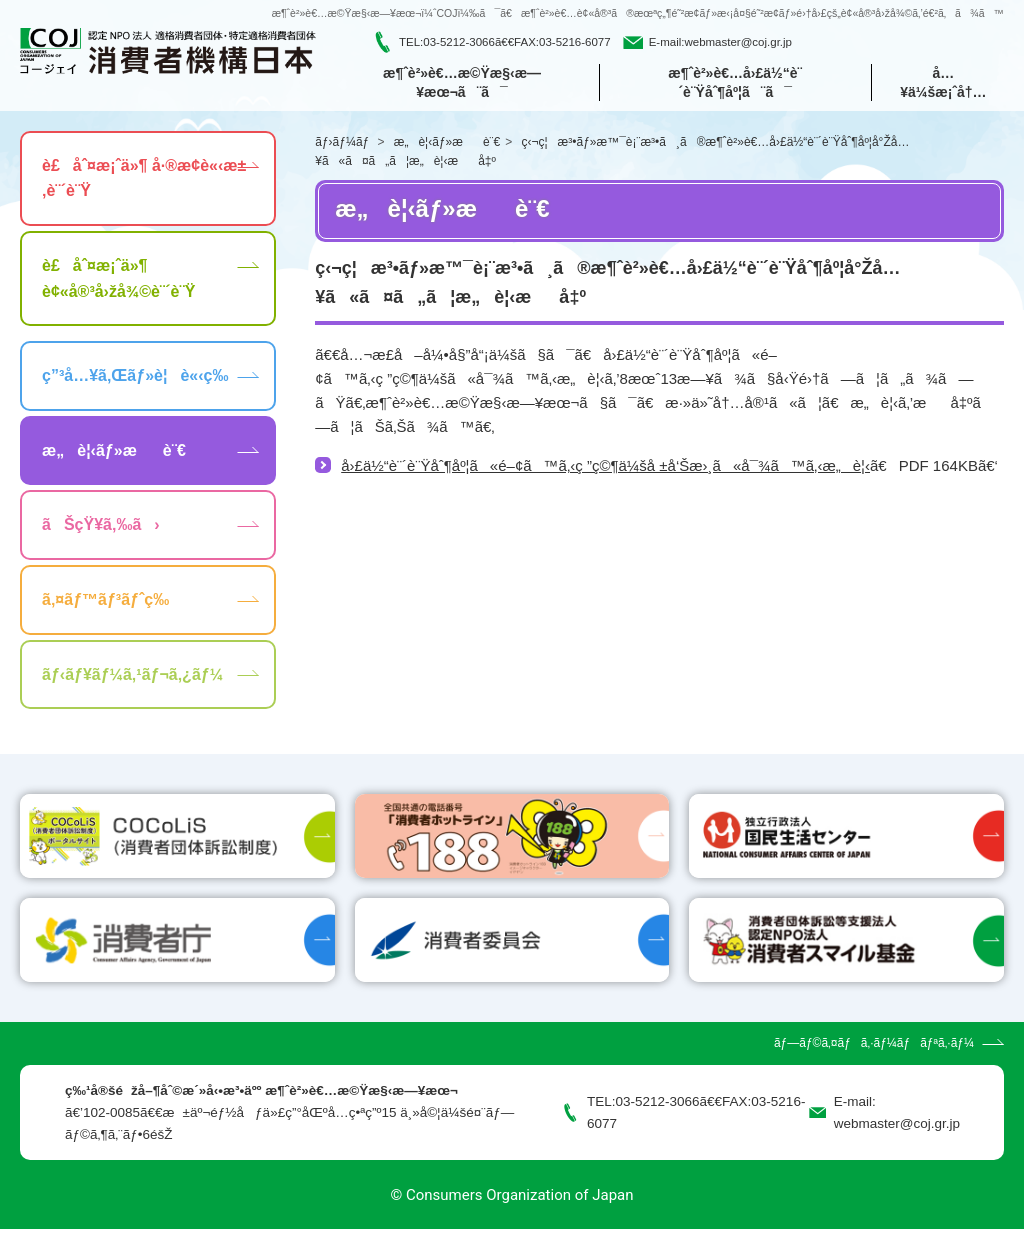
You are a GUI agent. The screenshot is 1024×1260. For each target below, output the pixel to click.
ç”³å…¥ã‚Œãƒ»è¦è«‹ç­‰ (135, 378)
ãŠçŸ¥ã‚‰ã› (101, 527)
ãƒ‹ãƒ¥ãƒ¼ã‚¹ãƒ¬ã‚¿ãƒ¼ (132, 676)
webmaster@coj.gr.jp (738, 43)
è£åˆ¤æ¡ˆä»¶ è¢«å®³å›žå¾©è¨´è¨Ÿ (118, 281)
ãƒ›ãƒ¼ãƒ (343, 144)
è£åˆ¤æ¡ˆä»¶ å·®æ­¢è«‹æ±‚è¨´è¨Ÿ (144, 180)
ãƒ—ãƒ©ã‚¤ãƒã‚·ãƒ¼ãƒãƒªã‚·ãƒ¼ (874, 1074)
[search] (895, 43)
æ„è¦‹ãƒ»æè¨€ (447, 144)
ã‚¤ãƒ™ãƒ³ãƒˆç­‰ (105, 602)
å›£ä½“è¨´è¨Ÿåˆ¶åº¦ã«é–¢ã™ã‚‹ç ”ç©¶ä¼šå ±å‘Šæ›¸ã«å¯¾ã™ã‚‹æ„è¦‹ (605, 468)
